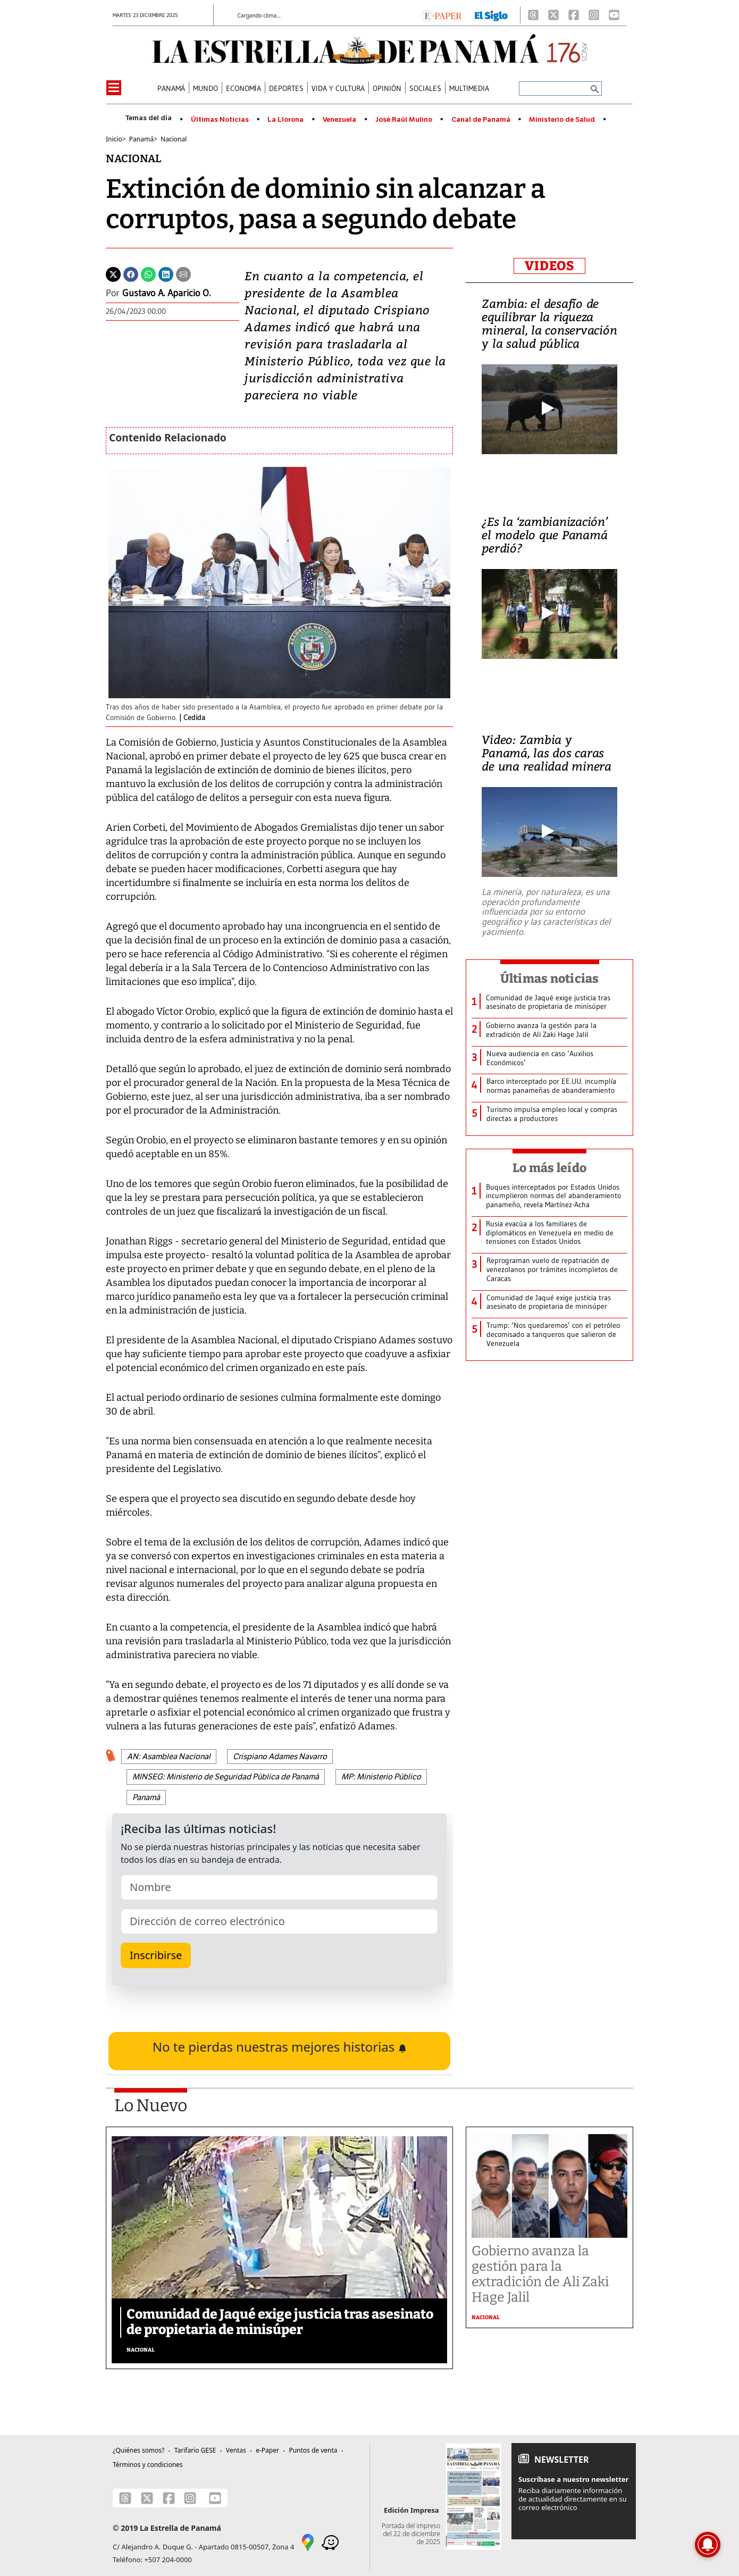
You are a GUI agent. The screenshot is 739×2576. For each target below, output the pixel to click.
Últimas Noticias (220, 119)
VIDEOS (549, 265)
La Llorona (285, 119)
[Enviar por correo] (183, 273)
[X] (553, 14)
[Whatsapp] (148, 273)
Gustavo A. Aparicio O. (166, 293)
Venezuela (339, 119)
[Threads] (533, 14)
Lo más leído (549, 1167)
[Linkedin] (165, 273)
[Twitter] (113, 273)
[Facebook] (574, 14)
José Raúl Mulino (403, 119)
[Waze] (330, 2542)
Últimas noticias (549, 978)
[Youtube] (614, 14)
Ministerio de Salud (562, 119)
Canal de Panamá (480, 119)
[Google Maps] (307, 2542)
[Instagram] (594, 14)
